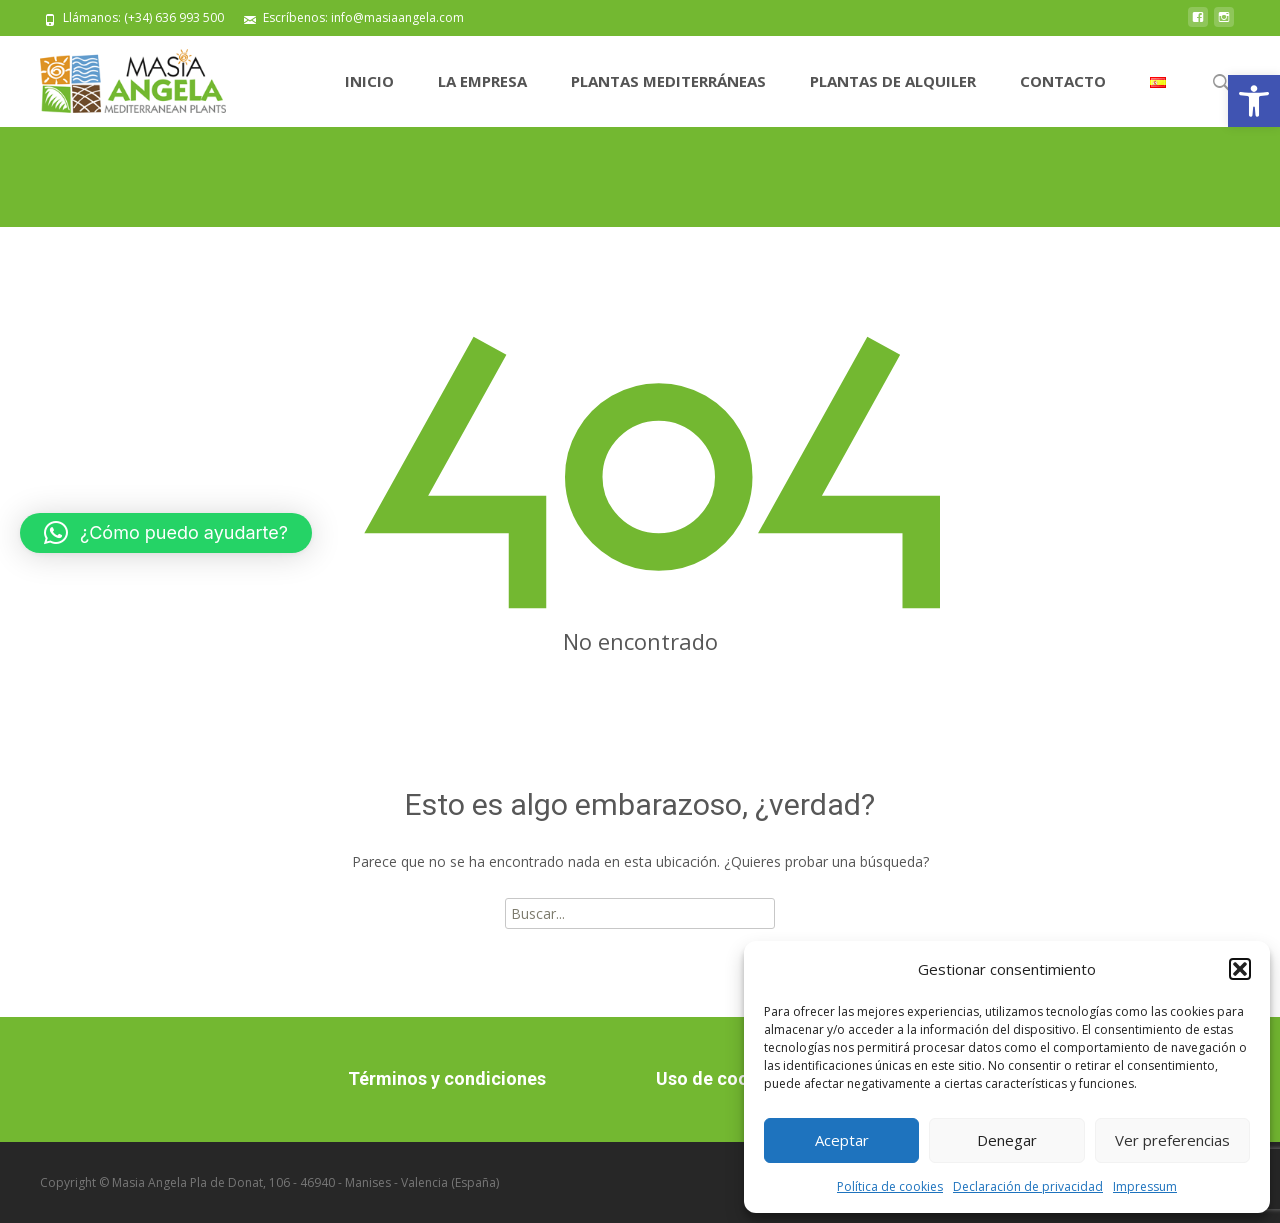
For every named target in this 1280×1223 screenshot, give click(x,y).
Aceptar (842, 1140)
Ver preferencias (1172, 1140)
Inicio (369, 81)
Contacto (1063, 81)
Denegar (1007, 1140)
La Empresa (482, 81)
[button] (1254, 101)
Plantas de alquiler (893, 81)
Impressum (1145, 1186)
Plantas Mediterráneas (668, 81)
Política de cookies (890, 1186)
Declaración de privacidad (1028, 1186)
